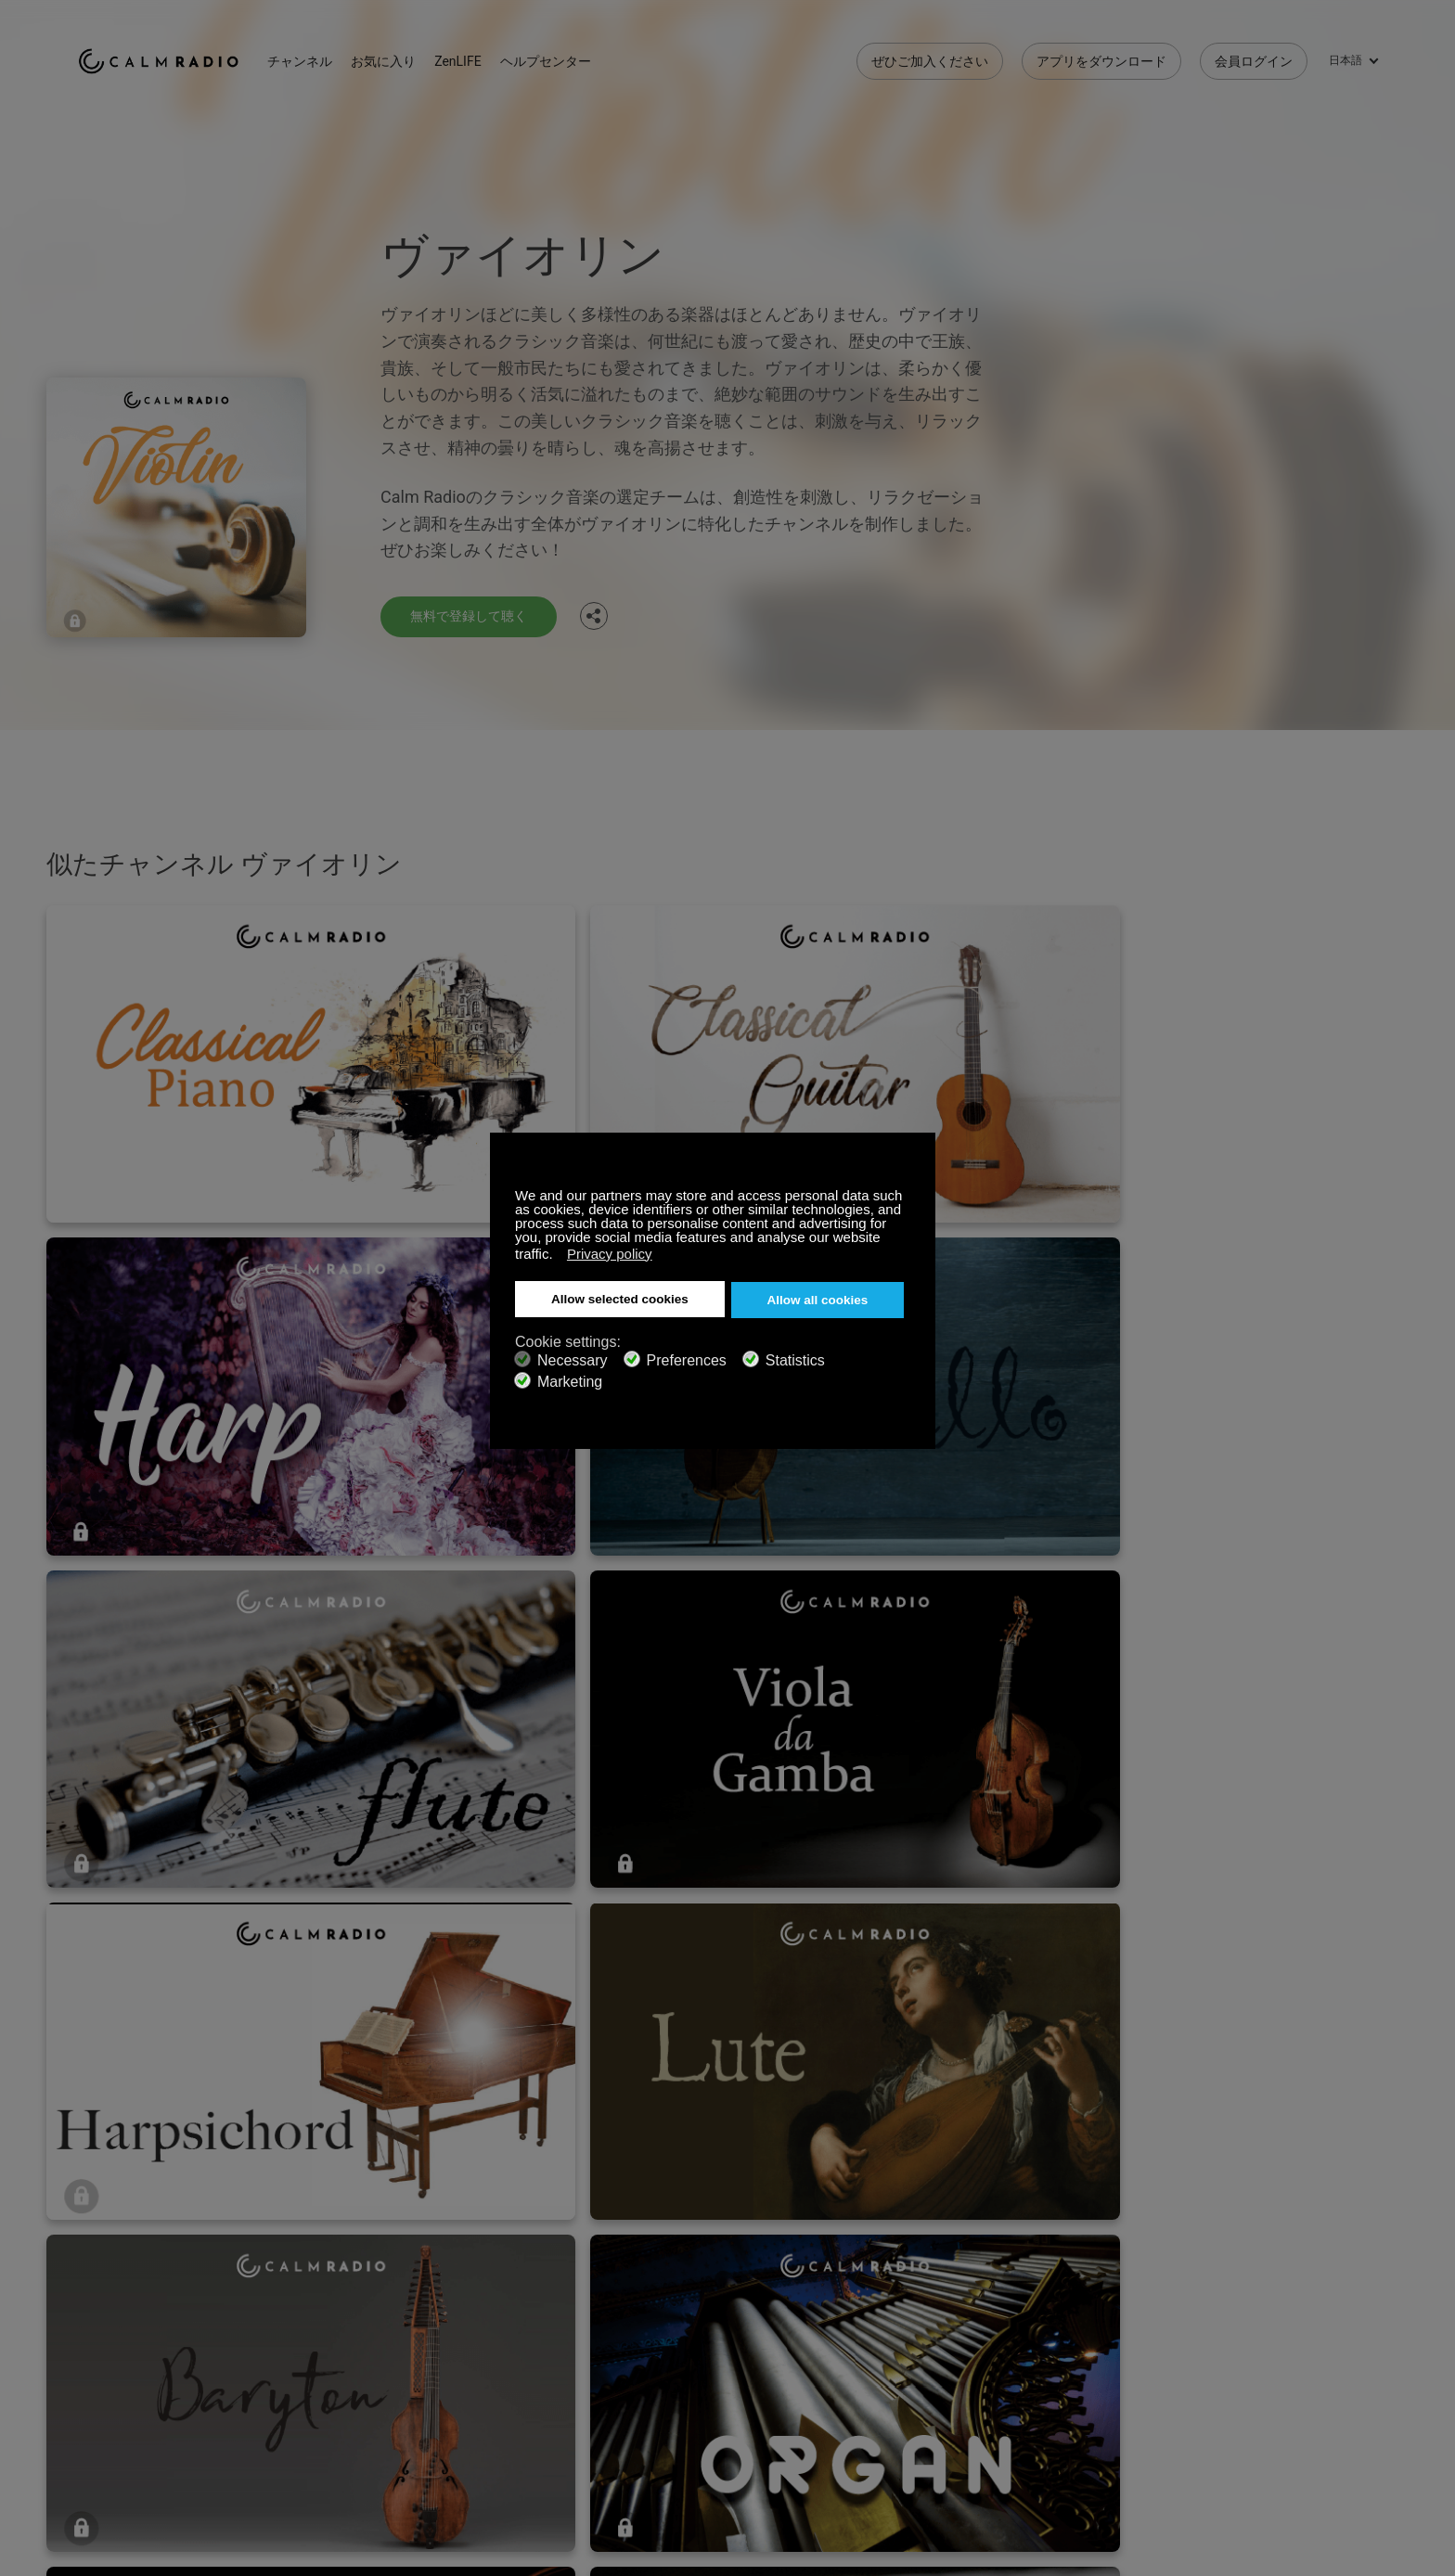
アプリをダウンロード (1101, 55)
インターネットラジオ (143, 2365)
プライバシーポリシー (359, 2395)
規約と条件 (110, 2395)
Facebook (1242, 2302)
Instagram (1365, 2302)
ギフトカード (117, 2335)
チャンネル (328, 55)
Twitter (1304, 2302)
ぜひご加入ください (929, 55)
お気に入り (412, 55)
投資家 (530, 2395)
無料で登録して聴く (477, 615)
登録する (320, 2305)
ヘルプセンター (573, 55)
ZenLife (315, 2335)
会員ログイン (1254, 55)
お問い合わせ (550, 2305)
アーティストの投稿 (352, 2365)
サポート (104, 2305)
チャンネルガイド (563, 2365)
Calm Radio (173, 55)
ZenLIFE (486, 55)
